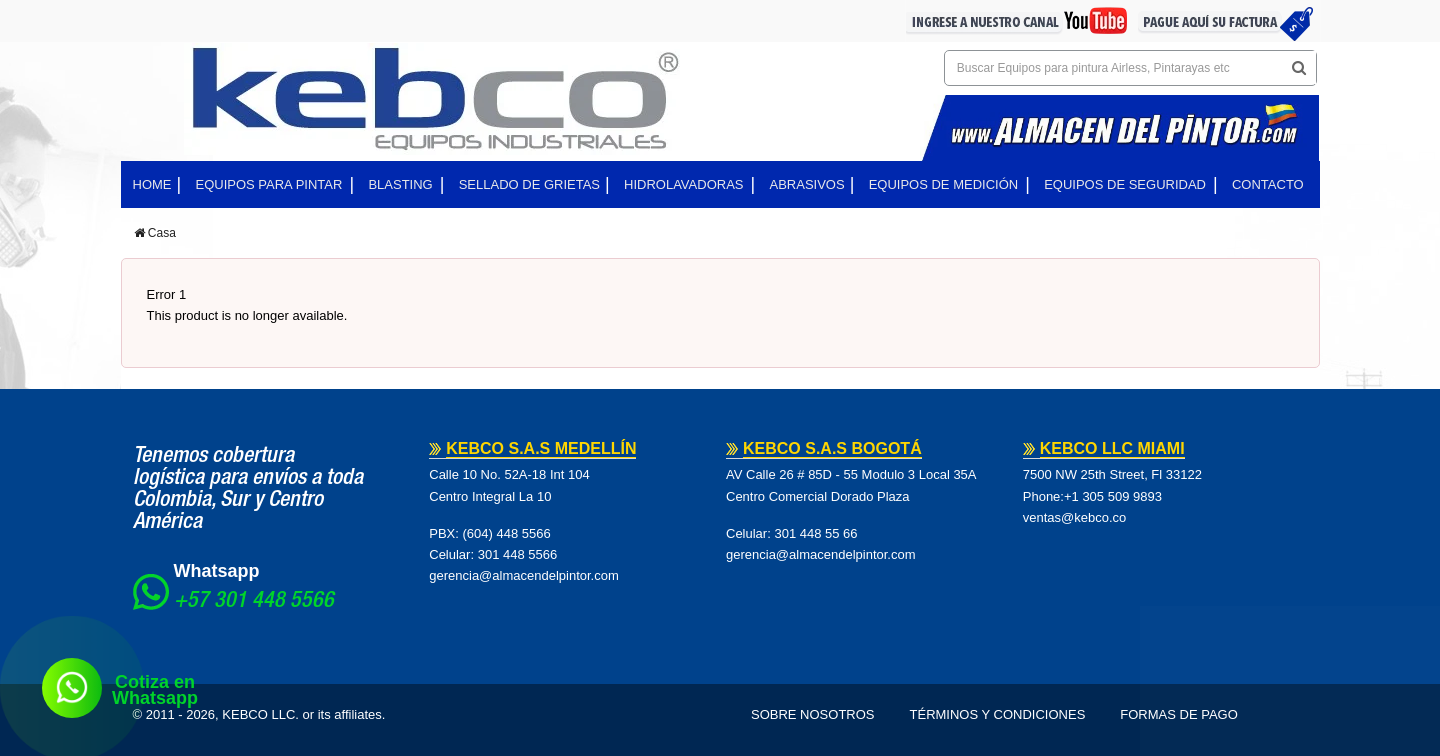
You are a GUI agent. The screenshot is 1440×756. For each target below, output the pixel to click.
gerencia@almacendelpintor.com (524, 575)
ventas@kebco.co (1075, 517)
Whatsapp (217, 571)
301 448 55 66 (815, 533)
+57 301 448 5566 (254, 602)
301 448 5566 (518, 554)
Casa (155, 233)
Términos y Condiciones (998, 714)
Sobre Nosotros (813, 714)
